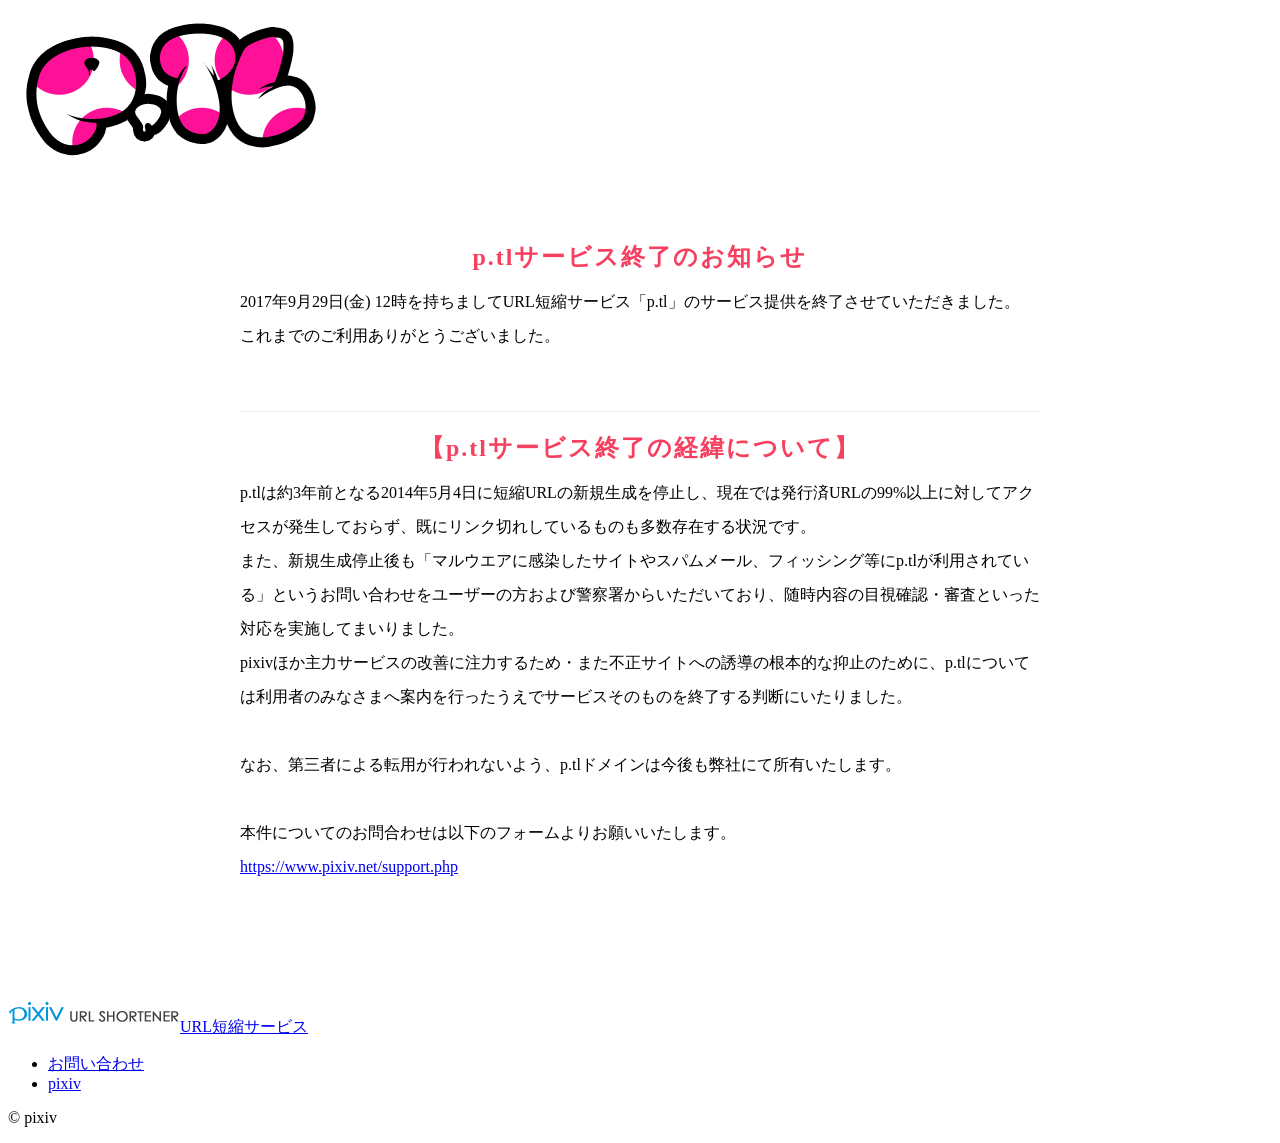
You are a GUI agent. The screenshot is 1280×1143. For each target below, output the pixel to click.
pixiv (64, 1083)
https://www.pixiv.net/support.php (349, 866)
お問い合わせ (96, 1063)
